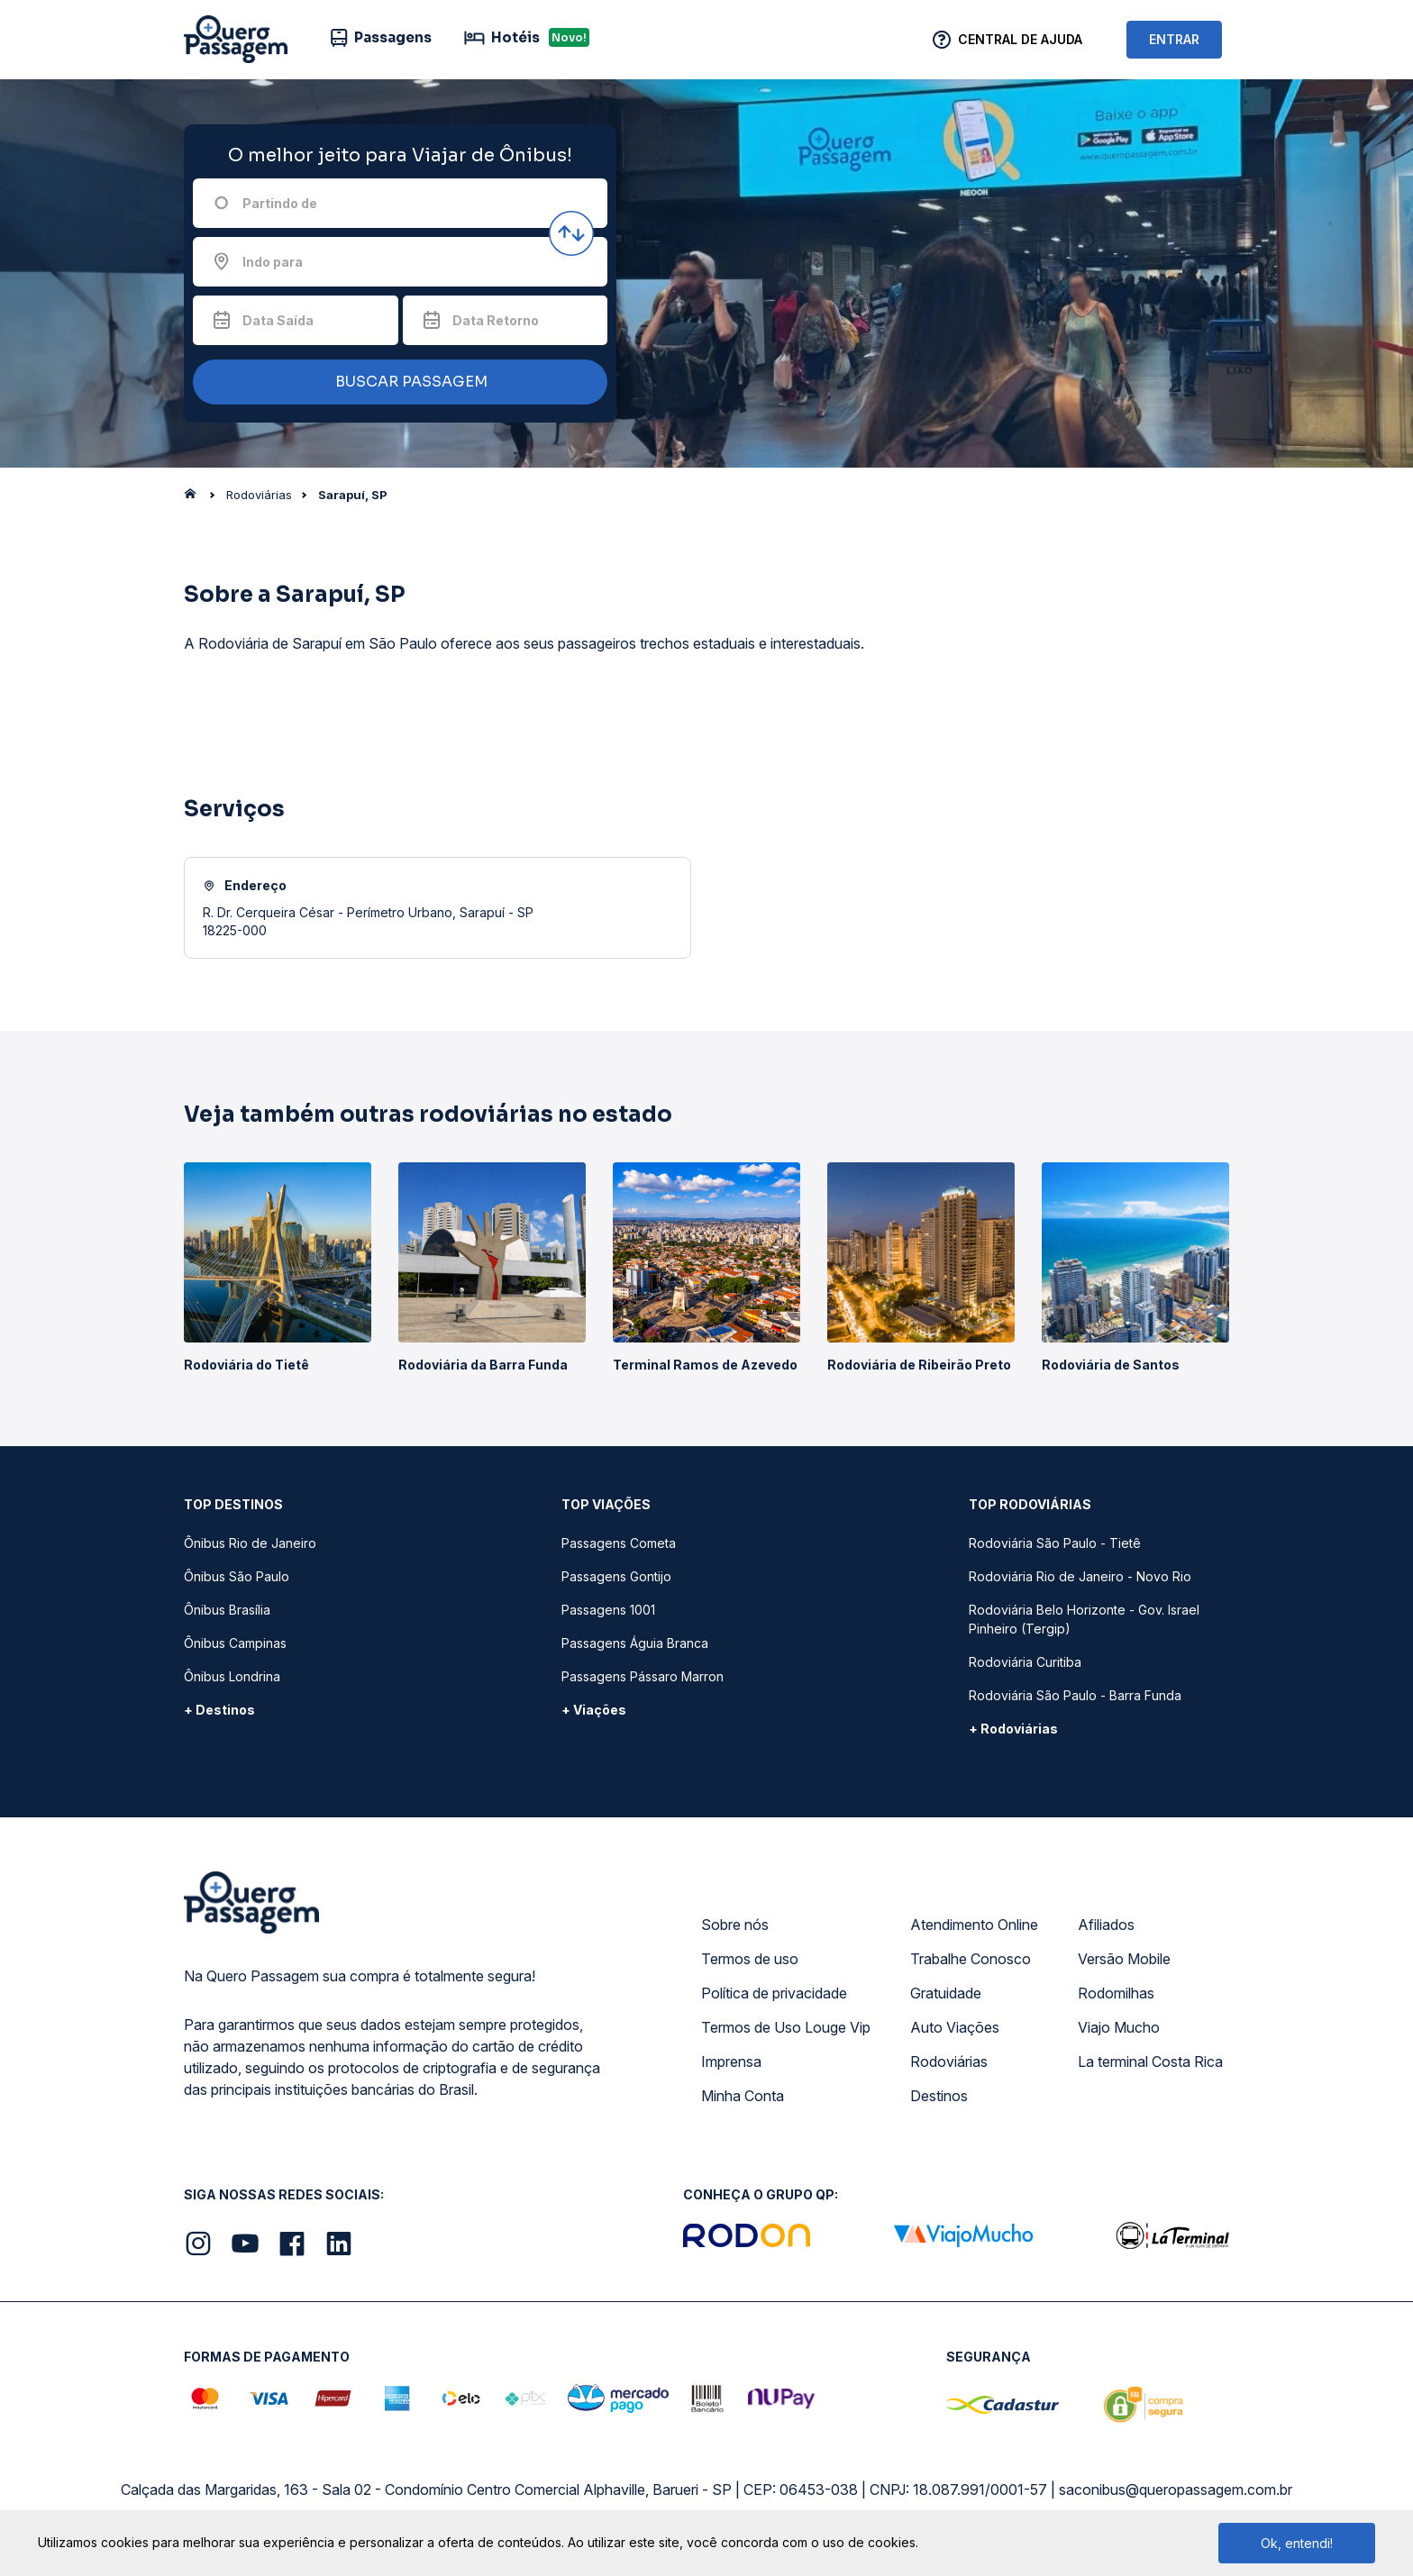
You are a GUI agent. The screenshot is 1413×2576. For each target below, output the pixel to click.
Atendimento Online (974, 1925)
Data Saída (278, 320)
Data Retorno (495, 320)
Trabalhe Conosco (970, 1959)
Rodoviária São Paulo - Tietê (1055, 1543)
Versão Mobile (1124, 1959)
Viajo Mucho (1119, 2027)
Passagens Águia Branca (634, 1643)
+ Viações (593, 1709)
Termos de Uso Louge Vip (786, 2027)
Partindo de (279, 203)
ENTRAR (1174, 39)
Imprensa (731, 2062)
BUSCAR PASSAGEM (396, 382)
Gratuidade (945, 1993)
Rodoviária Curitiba (1025, 1662)
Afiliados (1106, 1925)
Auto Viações (954, 2027)
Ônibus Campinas (235, 1643)
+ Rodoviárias (1013, 1728)
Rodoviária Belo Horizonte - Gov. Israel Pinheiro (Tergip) (1084, 1619)
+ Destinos (219, 1709)
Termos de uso (749, 1959)
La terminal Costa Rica (1150, 2062)
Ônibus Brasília (227, 1609)
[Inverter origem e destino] (571, 233)
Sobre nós (735, 1925)
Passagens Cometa (618, 1543)
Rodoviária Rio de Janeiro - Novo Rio (1080, 1576)
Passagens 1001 (608, 1609)
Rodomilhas (1116, 1993)
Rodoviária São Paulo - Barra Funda (1075, 1695)
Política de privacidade (774, 1993)
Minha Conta (742, 2096)
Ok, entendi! (1297, 2543)
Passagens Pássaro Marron (642, 1676)
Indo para (272, 261)
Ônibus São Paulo (236, 1576)
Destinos (939, 2096)
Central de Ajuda (1020, 39)
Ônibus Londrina (232, 1676)
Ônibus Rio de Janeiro (250, 1543)
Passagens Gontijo (616, 1576)
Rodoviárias (949, 2062)
